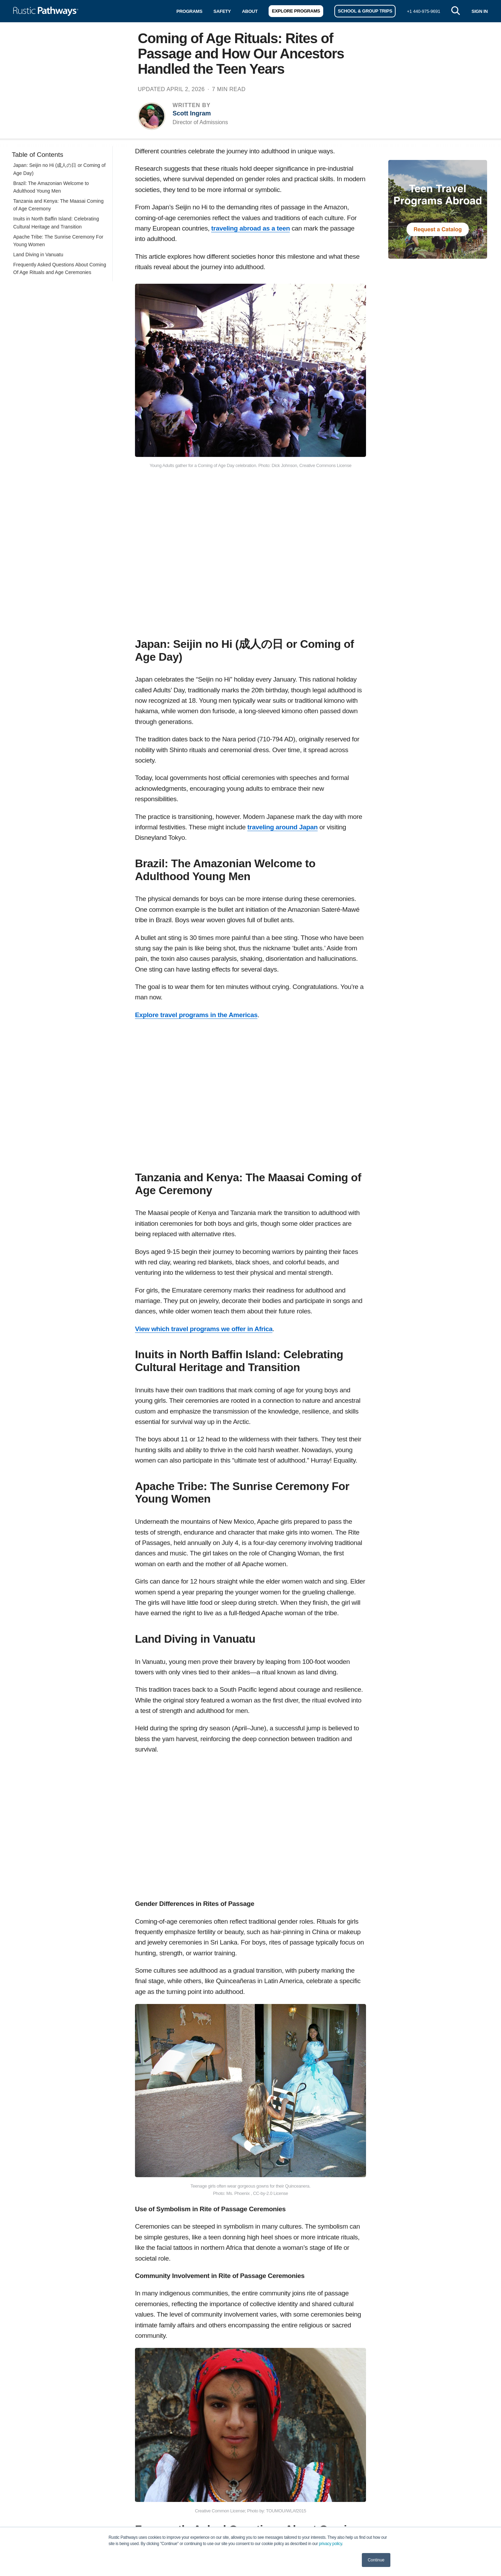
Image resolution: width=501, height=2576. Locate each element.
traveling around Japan (282, 827)
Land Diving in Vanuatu (38, 254)
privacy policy (330, 2543)
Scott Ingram (192, 113)
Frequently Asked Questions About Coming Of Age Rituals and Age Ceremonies (59, 268)
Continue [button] (376, 2560)
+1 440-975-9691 (423, 11)
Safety (222, 11)
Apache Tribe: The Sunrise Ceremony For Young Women (58, 240)
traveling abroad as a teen (250, 228)
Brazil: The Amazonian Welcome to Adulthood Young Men (51, 187)
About (249, 11)
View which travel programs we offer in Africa (203, 1329)
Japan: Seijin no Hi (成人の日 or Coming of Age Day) (59, 169)
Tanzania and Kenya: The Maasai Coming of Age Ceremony (58, 204)
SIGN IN (479, 11)
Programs (189, 11)
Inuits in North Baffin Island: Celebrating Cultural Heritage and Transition (56, 222)
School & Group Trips (365, 11)
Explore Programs (296, 11)
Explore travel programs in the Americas (196, 1015)
